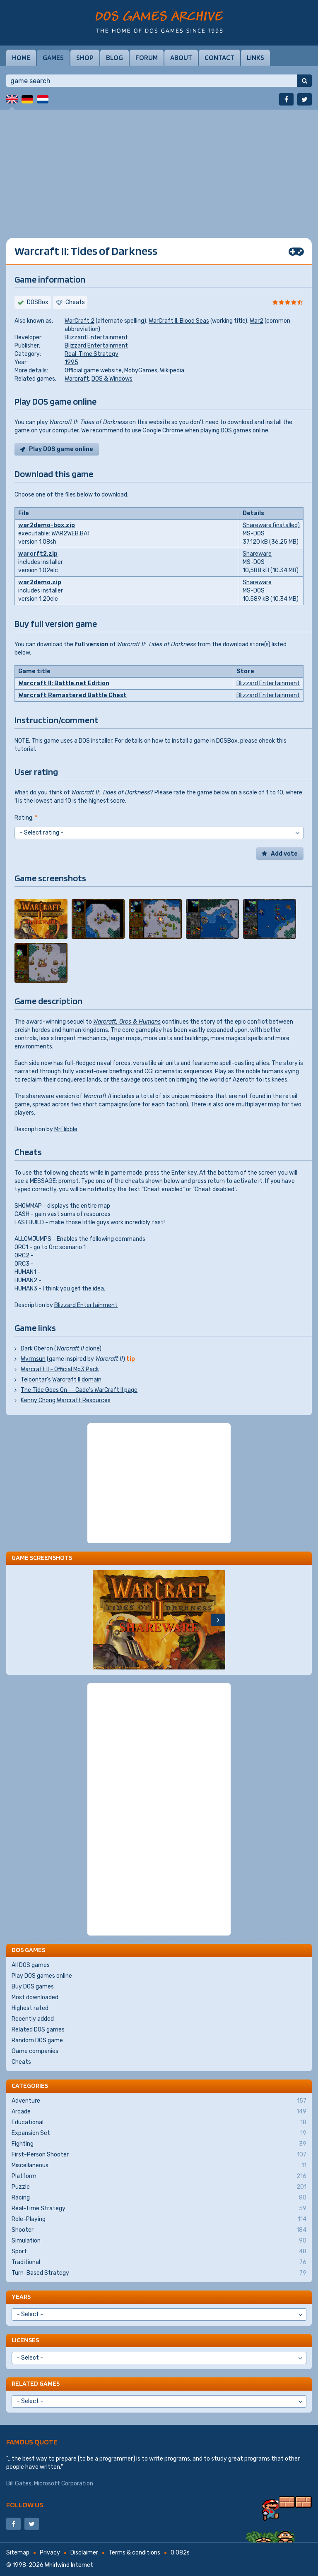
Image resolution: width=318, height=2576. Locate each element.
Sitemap (17, 2552)
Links (255, 57)
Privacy (50, 2552)
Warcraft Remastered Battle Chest (72, 695)
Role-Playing (159, 2219)
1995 (71, 362)
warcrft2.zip (38, 553)
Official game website (93, 370)
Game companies (35, 2051)
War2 (256, 320)
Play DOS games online (42, 1975)
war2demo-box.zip (46, 525)
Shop (85, 57)
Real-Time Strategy (91, 353)
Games (53, 57)
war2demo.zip (39, 582)
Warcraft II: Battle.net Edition (63, 683)
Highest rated (30, 2008)
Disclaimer (84, 2552)
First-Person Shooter (159, 2155)
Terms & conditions (134, 2552)
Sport (159, 2251)
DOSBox (37, 302)
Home (21, 57)
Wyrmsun (33, 1358)
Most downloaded (35, 1997)
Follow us (24, 2504)
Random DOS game (37, 2040)
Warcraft (77, 378)
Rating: (25, 817)
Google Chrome (162, 430)
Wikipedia (172, 370)
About (181, 57)
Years (21, 2296)
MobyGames (140, 370)
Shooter (159, 2230)
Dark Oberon (37, 1348)
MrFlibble (65, 1129)
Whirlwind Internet (69, 2565)
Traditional (159, 2262)
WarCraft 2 (79, 320)
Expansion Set (159, 2133)
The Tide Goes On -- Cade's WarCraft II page (79, 1390)
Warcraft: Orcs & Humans (127, 1021)
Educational (159, 2122)
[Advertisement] (159, 167)
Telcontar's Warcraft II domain (61, 1379)
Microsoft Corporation (63, 2483)
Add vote (284, 853)
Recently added (33, 2018)
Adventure (159, 2101)
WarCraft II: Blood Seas (179, 320)
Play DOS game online (61, 449)
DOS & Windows (112, 378)
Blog (114, 57)
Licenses (25, 2340)
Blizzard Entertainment (96, 337)
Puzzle (159, 2187)
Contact (219, 57)
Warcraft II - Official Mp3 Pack (60, 1369)
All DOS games (31, 1965)
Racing (159, 2198)
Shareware (257, 553)
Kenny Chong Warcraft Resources (66, 1400)
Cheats (21, 2061)
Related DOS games (38, 2029)
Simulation (159, 2241)
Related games (36, 2383)
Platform (159, 2176)
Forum (146, 57)
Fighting (159, 2144)
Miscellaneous (159, 2165)
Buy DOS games (33, 1986)
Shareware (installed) (271, 525)
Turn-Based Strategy (159, 2273)
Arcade (159, 2112)
